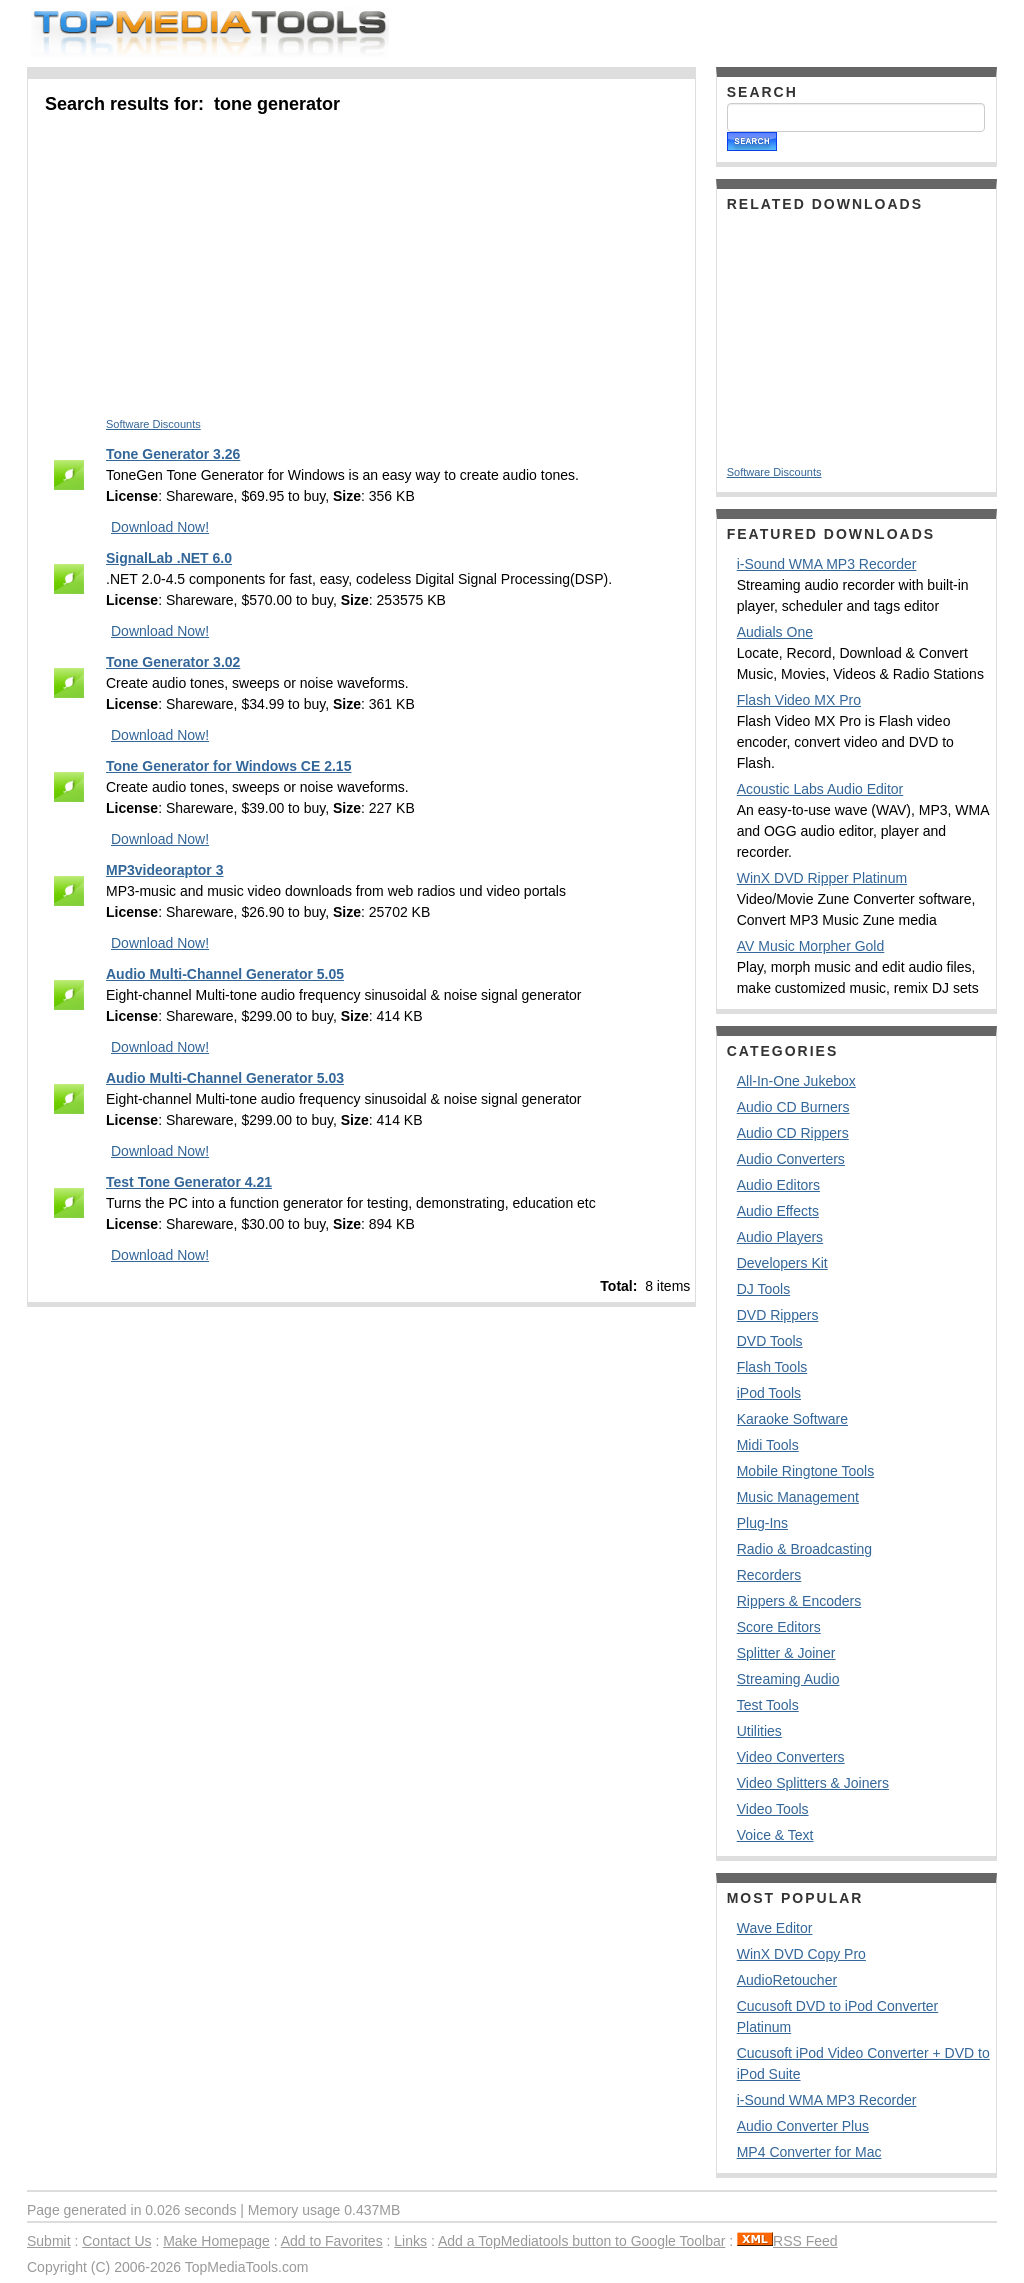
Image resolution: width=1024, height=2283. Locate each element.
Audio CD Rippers (793, 1133)
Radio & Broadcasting (804, 1549)
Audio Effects (778, 1211)
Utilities (759, 1731)
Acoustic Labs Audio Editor (820, 789)
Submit (49, 2241)
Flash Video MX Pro (799, 700)
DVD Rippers (778, 1315)
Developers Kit (782, 1263)
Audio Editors (778, 1185)
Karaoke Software (792, 1419)
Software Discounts (153, 424)
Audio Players (780, 1237)
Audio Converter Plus (803, 2126)
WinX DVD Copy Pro (801, 1954)
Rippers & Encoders (799, 1601)
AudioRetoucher (787, 1980)
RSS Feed (787, 2241)
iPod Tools (769, 1393)
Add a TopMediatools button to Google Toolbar (581, 2241)
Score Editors (779, 1627)
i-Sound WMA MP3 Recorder (827, 564)
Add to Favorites (332, 2241)
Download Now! (160, 527)
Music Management (798, 1497)
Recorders (769, 1575)
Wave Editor (775, 1928)
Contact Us (116, 2241)
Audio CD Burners (793, 1107)
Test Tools (768, 1705)
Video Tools (773, 1809)
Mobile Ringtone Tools (806, 1471)
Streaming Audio (788, 1679)
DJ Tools (763, 1289)
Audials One (775, 632)
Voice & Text (775, 1835)
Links (410, 2241)
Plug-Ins (762, 1523)
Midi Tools (768, 1445)
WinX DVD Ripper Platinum (822, 878)
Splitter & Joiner (786, 1653)
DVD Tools (770, 1341)
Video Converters (791, 1757)
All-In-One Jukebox (796, 1081)
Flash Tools (772, 1367)
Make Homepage (216, 2241)
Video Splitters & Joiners (813, 1783)
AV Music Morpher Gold (811, 946)
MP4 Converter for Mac (809, 2152)
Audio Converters (791, 1159)
